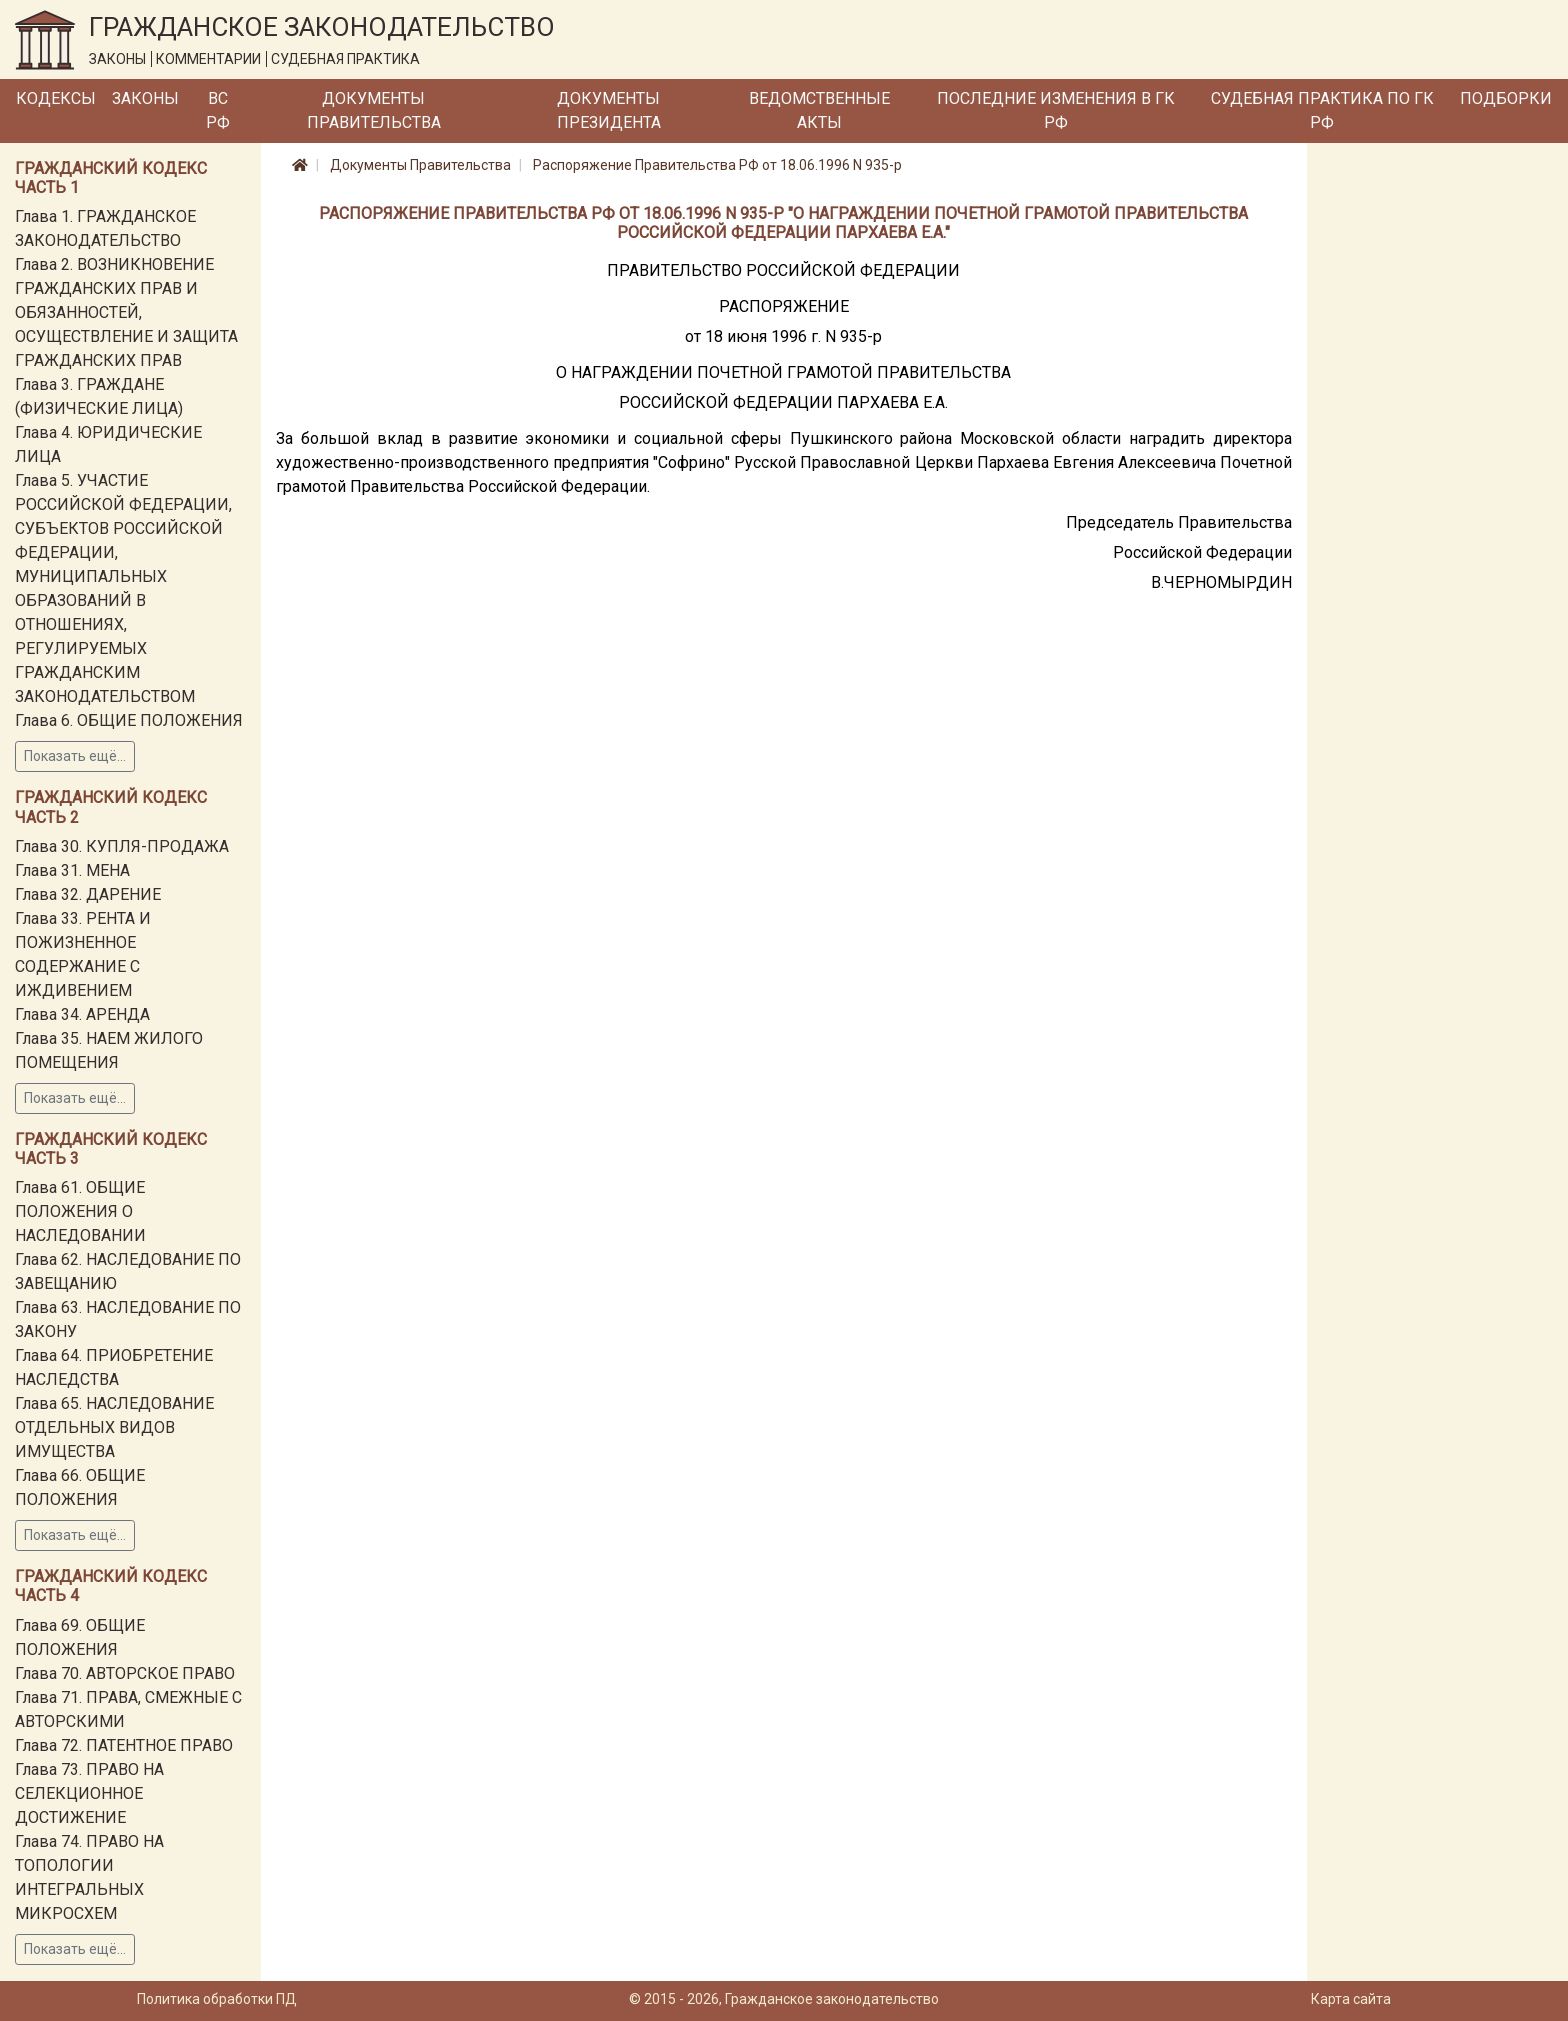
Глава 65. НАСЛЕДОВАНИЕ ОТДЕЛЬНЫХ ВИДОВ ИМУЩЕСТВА (114, 1427)
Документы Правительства (374, 110)
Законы (145, 98)
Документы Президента (609, 110)
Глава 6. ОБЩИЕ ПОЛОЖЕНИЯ (129, 720)
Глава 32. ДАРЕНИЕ (88, 894)
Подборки (1506, 98)
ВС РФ (218, 110)
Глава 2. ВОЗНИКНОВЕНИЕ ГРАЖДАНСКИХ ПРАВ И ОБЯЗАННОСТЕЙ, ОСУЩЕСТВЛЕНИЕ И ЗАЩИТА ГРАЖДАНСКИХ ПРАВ (126, 312)
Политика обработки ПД (217, 1999)
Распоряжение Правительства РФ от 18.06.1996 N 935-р (717, 165)
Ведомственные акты (819, 110)
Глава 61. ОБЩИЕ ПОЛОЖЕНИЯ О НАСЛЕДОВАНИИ (80, 1211)
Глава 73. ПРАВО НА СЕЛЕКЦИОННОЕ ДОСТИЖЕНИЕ (89, 1793)
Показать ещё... (75, 756)
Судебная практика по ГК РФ (1322, 110)
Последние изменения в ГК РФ (1056, 110)
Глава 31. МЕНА (72, 870)
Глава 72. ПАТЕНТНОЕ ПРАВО (124, 1745)
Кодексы (56, 98)
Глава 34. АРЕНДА (82, 1014)
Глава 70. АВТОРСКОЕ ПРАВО (125, 1673)
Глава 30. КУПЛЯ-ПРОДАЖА (122, 846)
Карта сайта (1351, 1999)
